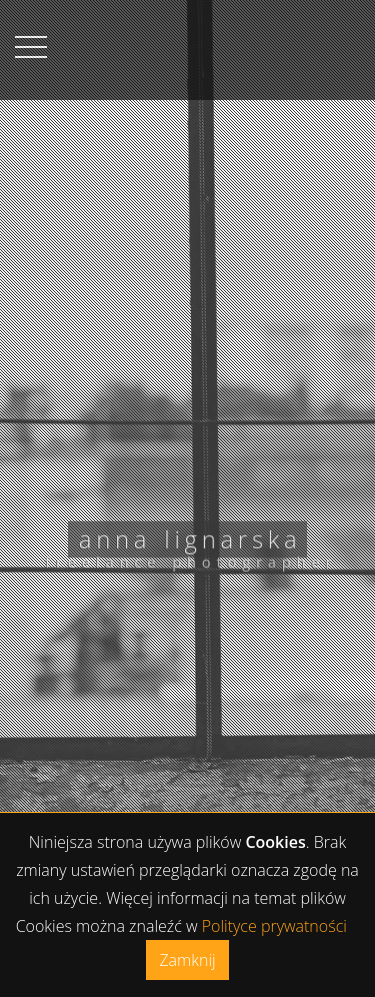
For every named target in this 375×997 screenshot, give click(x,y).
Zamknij (187, 960)
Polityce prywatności (274, 926)
